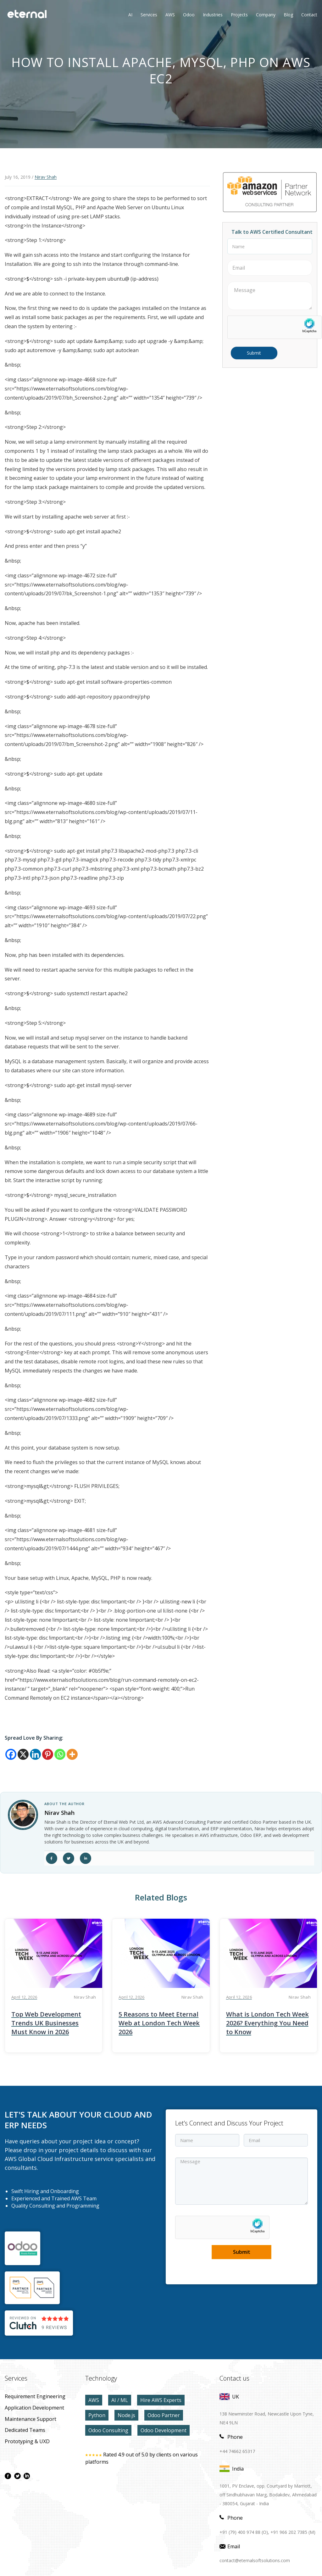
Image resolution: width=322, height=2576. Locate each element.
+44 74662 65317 (237, 2451)
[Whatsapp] (59, 1754)
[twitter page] (17, 2476)
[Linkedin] (35, 1754)
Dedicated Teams (25, 2430)
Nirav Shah (46, 177)
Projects (239, 15)
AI (130, 15)
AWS (93, 2400)
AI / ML (119, 2400)
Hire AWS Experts (160, 2400)
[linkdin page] (27, 2476)
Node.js (126, 2415)
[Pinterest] (47, 1754)
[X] (23, 1754)
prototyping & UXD (27, 2441)
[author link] (23, 1815)
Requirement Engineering (35, 2396)
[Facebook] (10, 1754)
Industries (213, 15)
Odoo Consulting (108, 2430)
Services (149, 15)
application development (34, 2407)
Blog (288, 15)
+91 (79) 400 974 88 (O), (244, 2532)
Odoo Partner (163, 2415)
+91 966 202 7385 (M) (292, 2532)
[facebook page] (8, 2476)
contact (309, 15)
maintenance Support (30, 2419)
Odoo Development (163, 2430)
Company (265, 15)
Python (96, 2415)
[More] (72, 1754)
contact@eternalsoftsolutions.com (254, 2560)
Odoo (184, 15)
